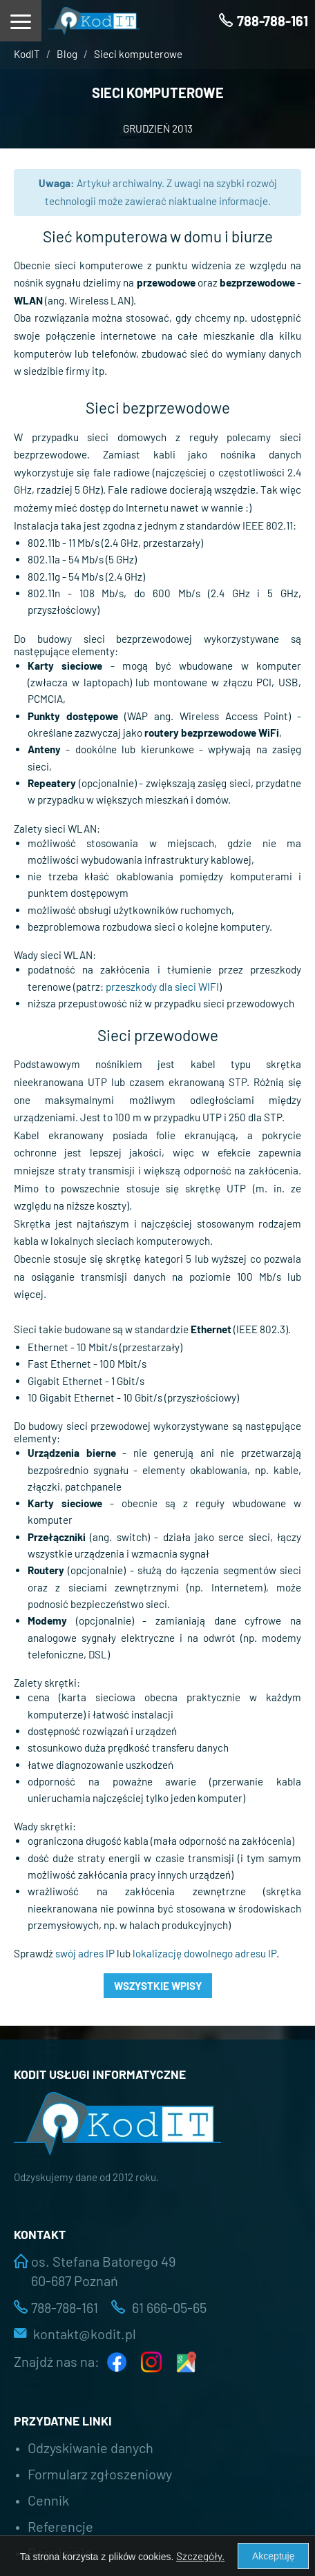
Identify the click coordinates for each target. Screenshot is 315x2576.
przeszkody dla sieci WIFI (162, 986)
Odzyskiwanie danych (90, 2447)
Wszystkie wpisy (158, 1985)
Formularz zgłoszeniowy (100, 2474)
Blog (67, 54)
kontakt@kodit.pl (84, 2333)
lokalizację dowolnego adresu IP (204, 1953)
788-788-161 (64, 2307)
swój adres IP (85, 1953)
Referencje (60, 2526)
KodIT (27, 54)
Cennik (48, 2500)
